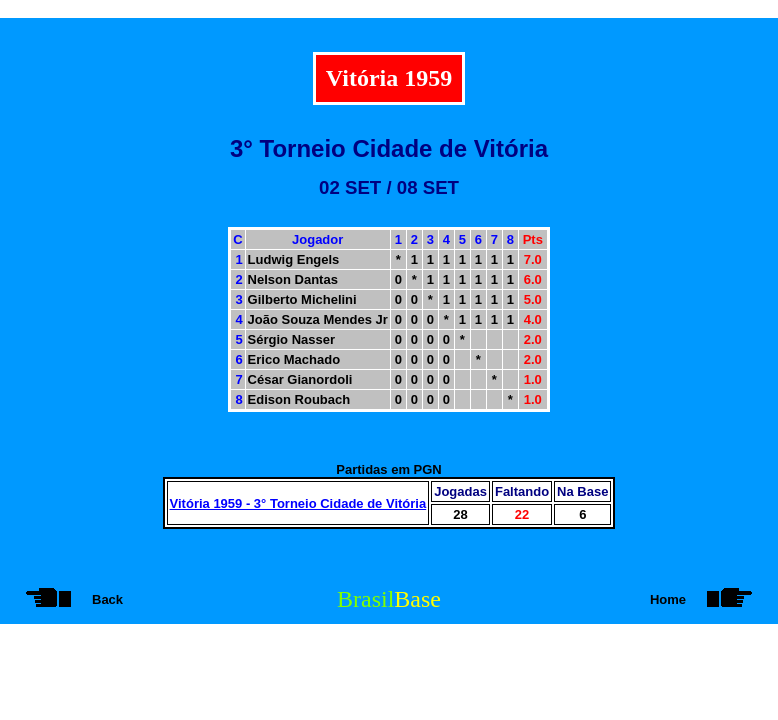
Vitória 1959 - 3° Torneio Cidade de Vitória (298, 503)
